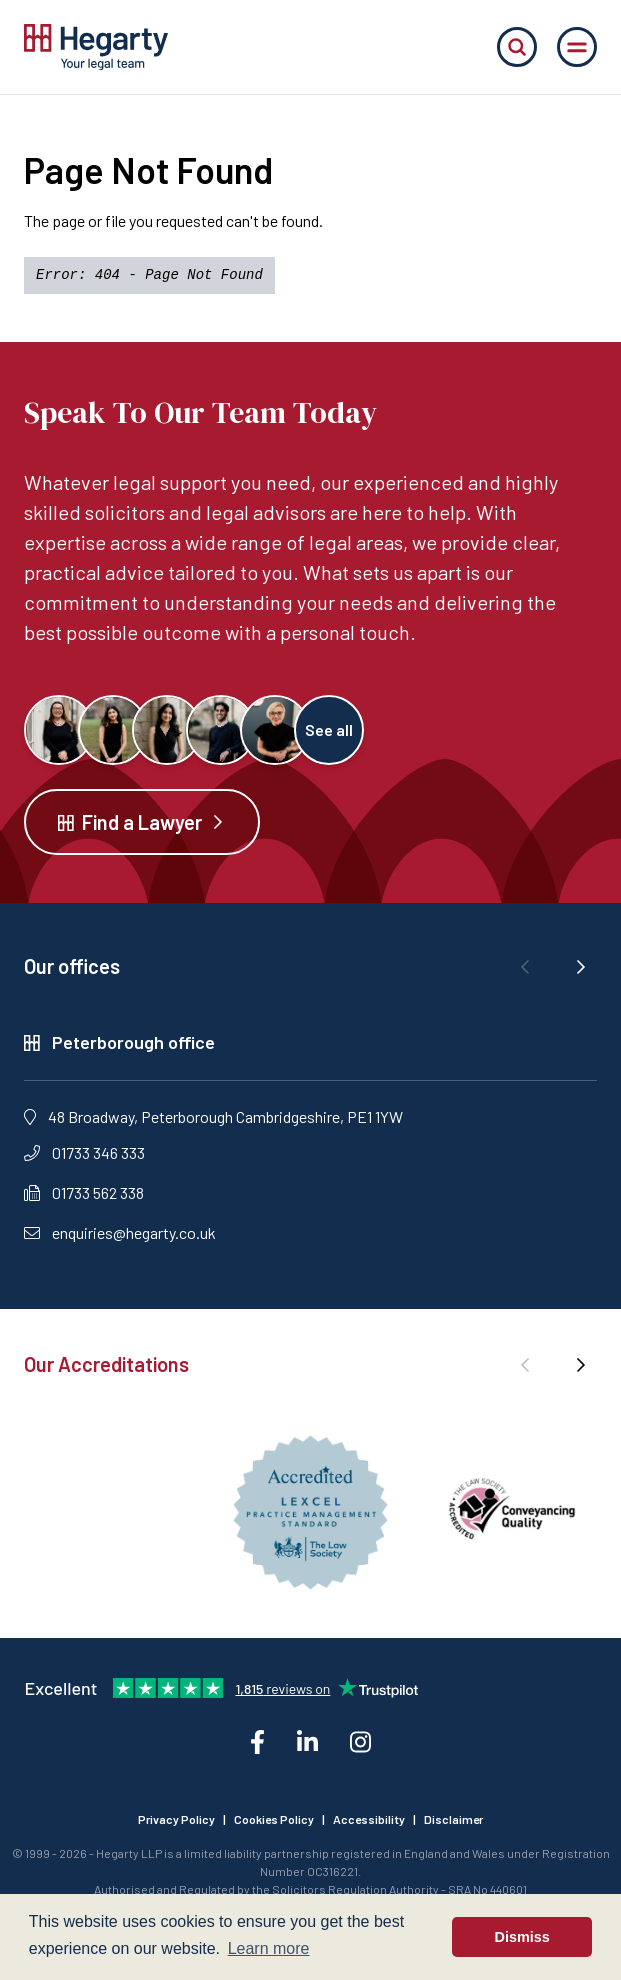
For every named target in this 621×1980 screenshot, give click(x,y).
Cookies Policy (274, 1819)
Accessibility (369, 1819)
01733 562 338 (84, 1192)
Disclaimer (453, 1819)
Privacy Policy (176, 1819)
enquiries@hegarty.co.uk (120, 1232)
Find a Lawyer (142, 822)
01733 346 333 (84, 1152)
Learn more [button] (269, 1948)
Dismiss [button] (522, 1937)
